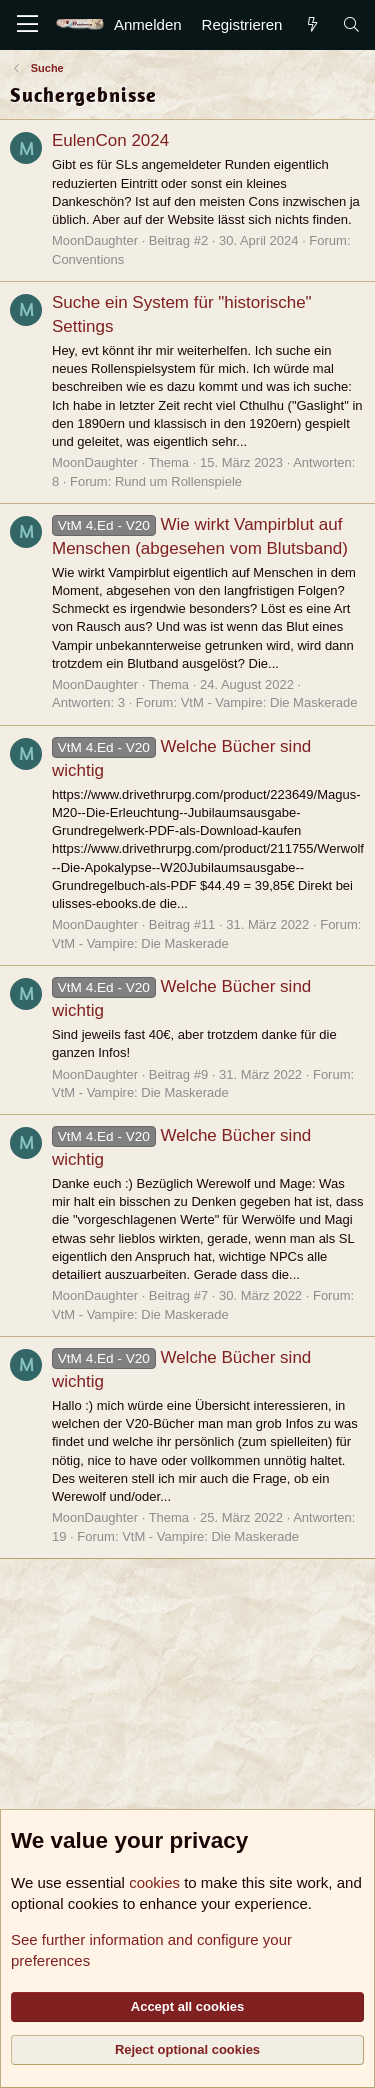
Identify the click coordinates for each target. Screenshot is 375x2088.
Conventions (88, 259)
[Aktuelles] (311, 24)
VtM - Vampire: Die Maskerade (269, 702)
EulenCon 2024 (110, 140)
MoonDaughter (95, 240)
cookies (154, 1882)
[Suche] (351, 24)
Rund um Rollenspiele (178, 481)
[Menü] (27, 25)
